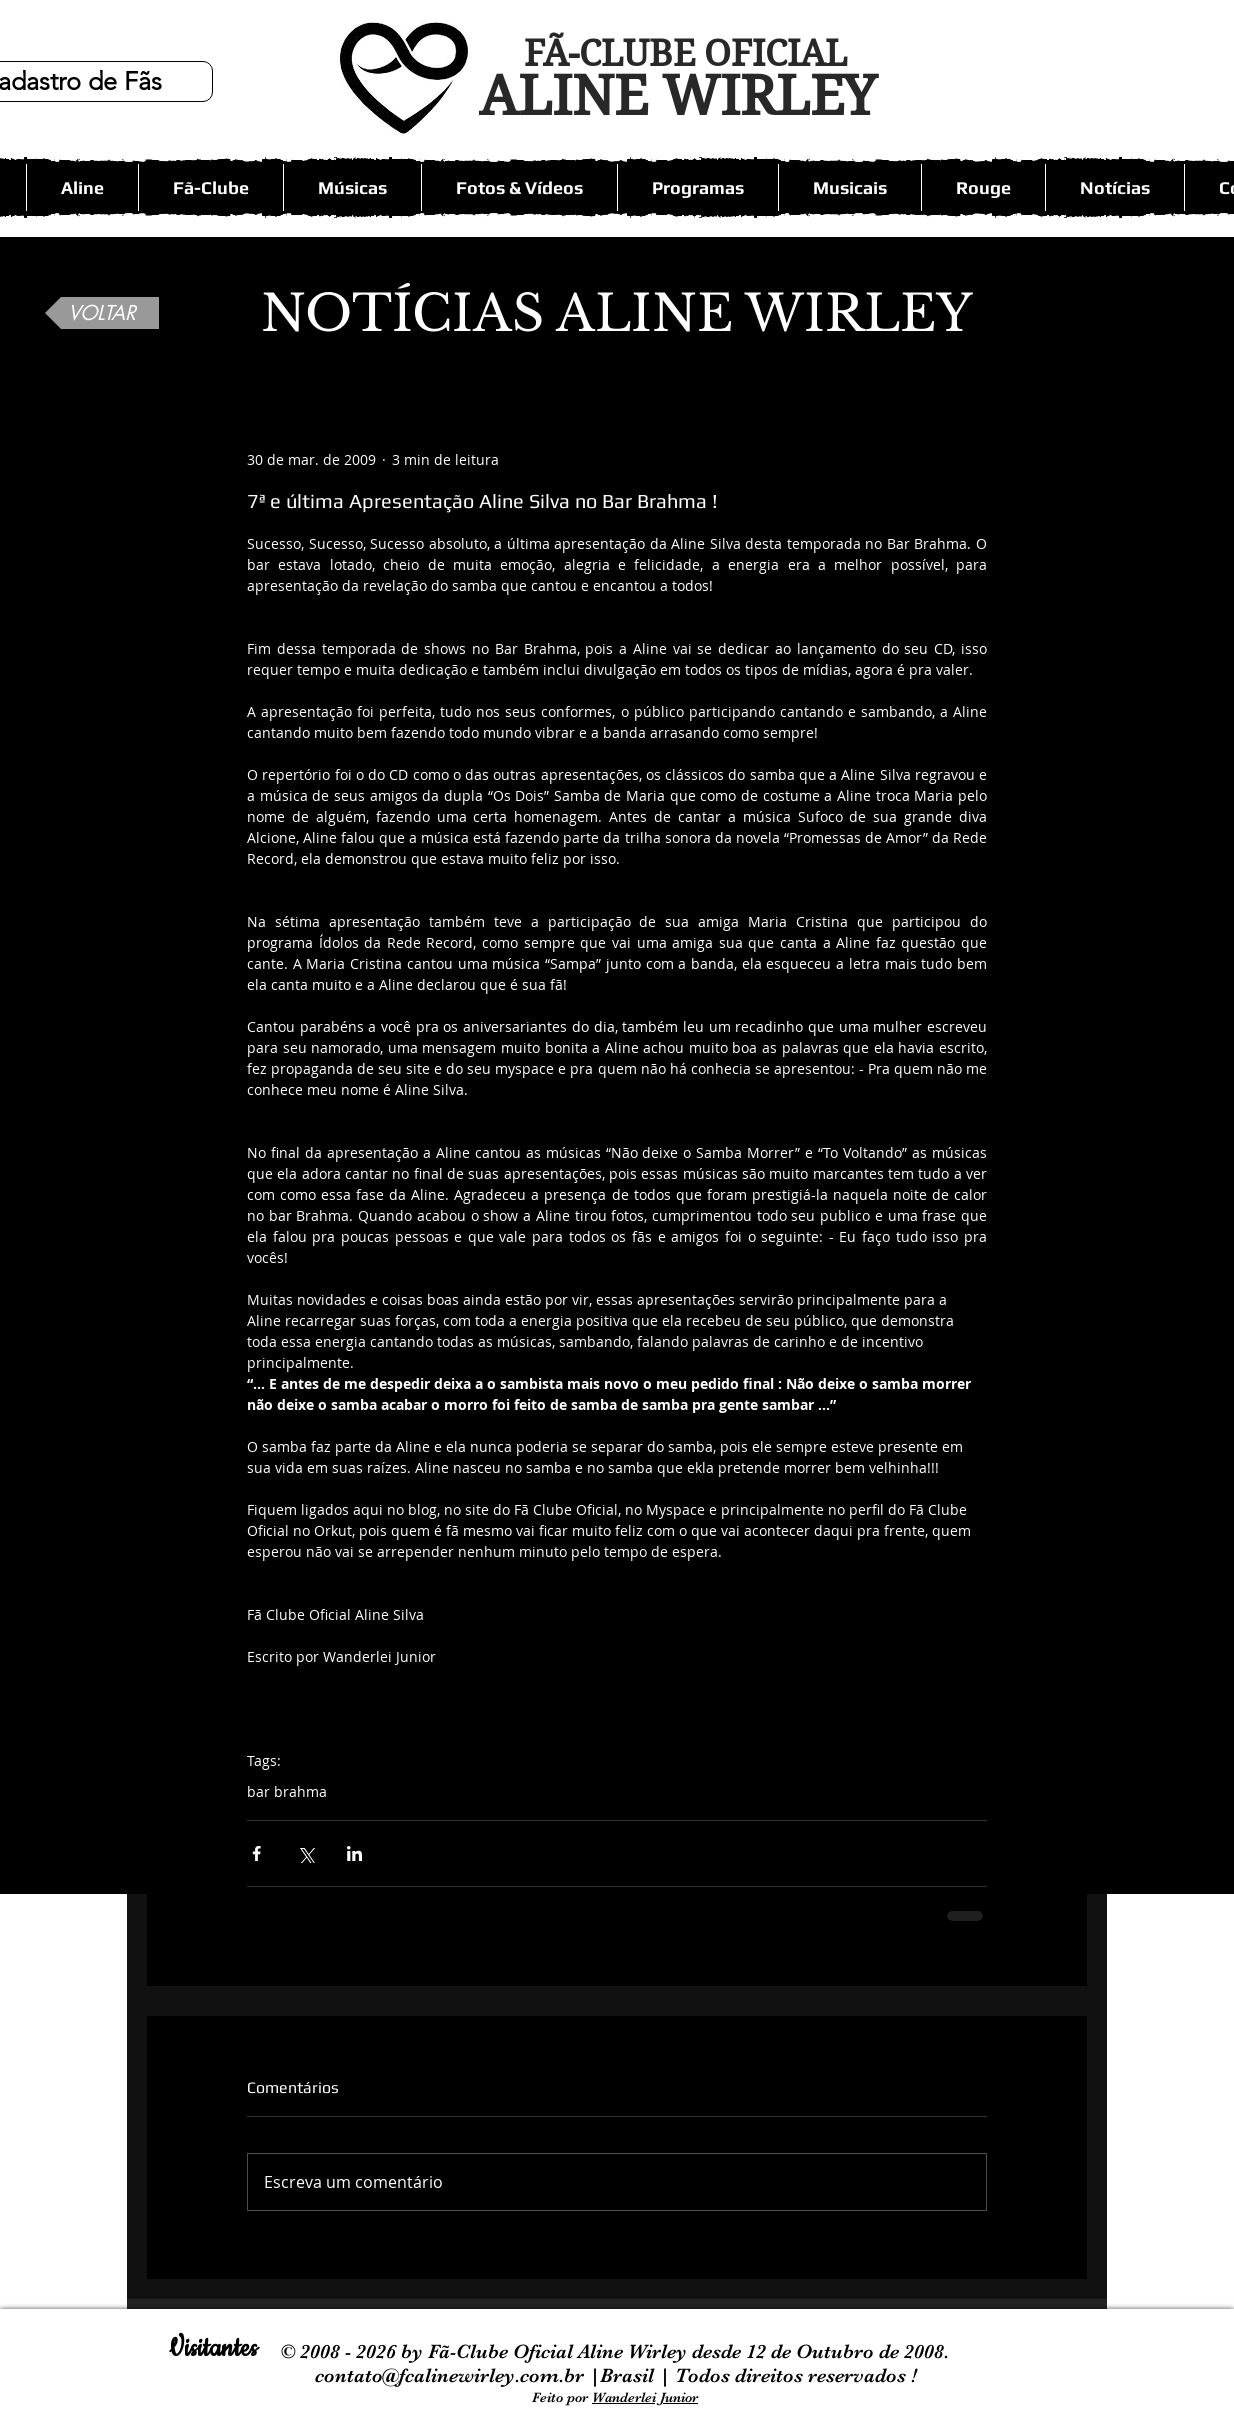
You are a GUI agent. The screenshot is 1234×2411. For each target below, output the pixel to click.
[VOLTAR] (102, 313)
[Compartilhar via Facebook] (256, 1853)
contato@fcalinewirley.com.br (452, 2375)
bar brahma (287, 1791)
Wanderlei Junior (645, 2397)
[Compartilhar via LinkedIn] (354, 1853)
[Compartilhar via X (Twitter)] (305, 1853)
